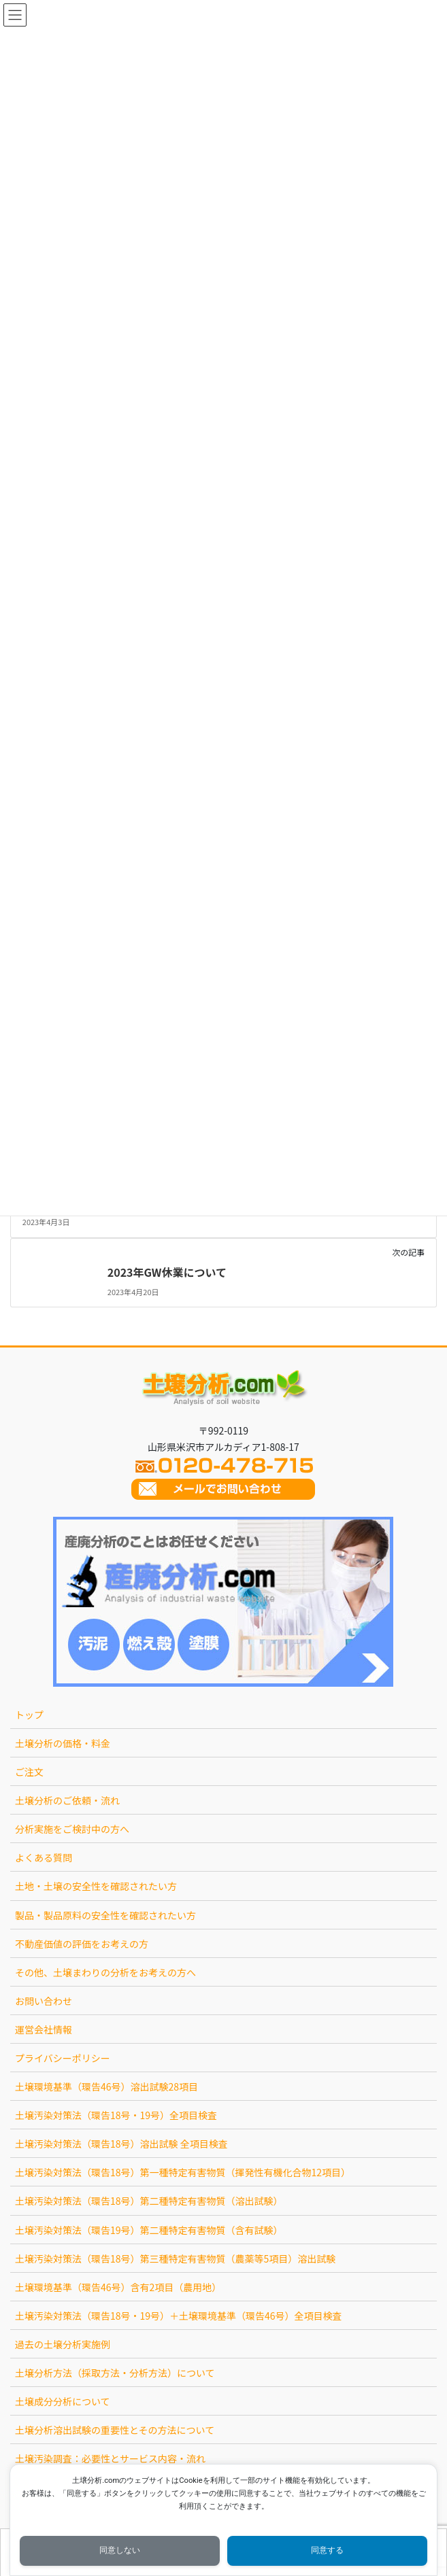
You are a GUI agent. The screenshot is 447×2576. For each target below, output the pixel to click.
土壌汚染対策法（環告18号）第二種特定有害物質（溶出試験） (149, 2201)
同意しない (119, 2550)
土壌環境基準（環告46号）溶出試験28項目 (106, 2086)
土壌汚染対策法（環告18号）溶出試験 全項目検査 (121, 2143)
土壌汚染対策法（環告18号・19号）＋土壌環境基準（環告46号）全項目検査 (178, 2315)
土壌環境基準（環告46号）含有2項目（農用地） (118, 2287)
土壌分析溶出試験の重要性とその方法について (114, 2430)
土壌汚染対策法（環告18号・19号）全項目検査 (116, 2115)
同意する (327, 2550)
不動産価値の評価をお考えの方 (81, 1944)
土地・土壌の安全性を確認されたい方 (96, 1886)
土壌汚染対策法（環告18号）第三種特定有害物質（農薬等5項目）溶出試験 (175, 2258)
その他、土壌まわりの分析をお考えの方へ (105, 1972)
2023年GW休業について (167, 1272)
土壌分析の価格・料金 (62, 1743)
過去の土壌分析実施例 (62, 2344)
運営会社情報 (43, 2029)
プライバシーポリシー (62, 2058)
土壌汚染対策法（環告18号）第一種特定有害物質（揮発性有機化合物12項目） (182, 2172)
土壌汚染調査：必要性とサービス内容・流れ (110, 2458)
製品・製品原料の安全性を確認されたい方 (105, 1915)
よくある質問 (43, 1857)
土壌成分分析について (62, 2401)
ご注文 (29, 1772)
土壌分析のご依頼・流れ (67, 1800)
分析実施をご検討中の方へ (72, 1829)
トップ (29, 1714)
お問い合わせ (43, 2001)
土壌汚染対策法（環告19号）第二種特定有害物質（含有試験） (149, 2230)
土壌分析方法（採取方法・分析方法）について (115, 2373)
